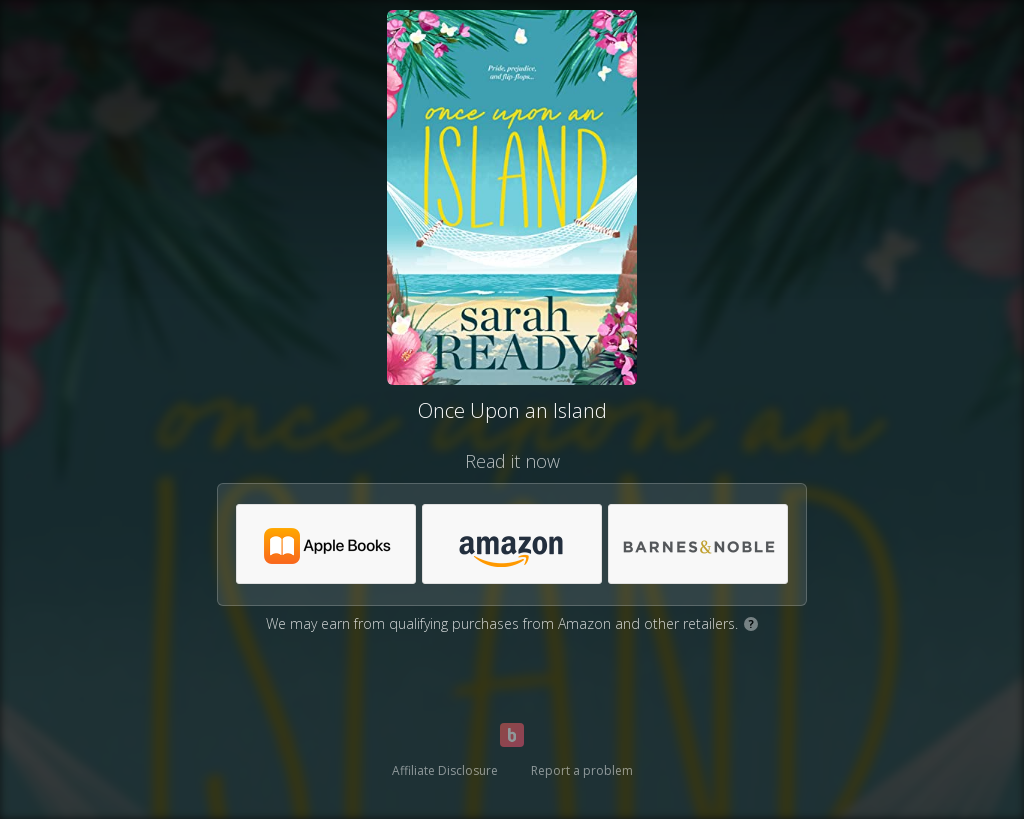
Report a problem (582, 770)
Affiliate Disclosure (445, 770)
